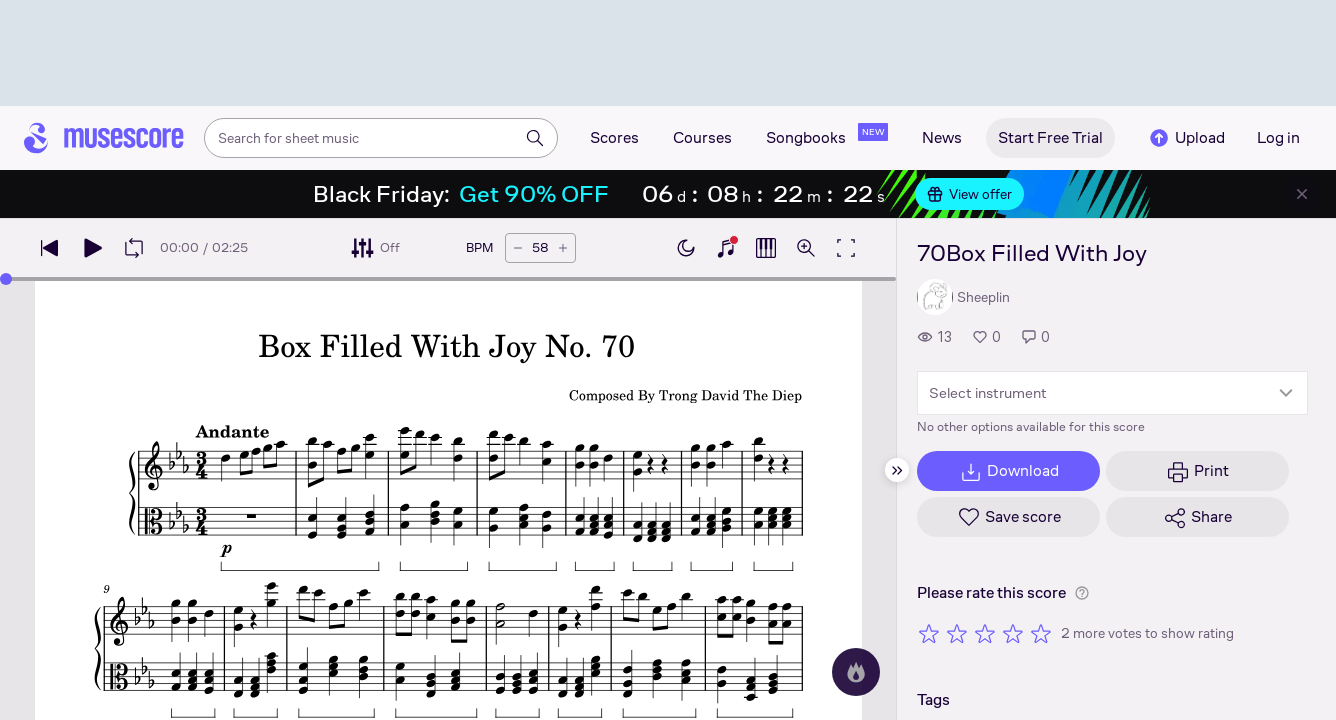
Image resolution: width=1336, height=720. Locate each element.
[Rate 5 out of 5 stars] (1041, 633)
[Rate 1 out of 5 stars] (929, 633)
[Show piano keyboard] (726, 248)
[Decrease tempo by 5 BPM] (518, 248)
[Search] (535, 138)
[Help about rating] (1082, 593)
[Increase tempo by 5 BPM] (563, 248)
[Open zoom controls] (806, 248)
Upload (1186, 138)
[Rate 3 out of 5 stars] (985, 633)
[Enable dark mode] (686, 248)
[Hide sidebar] (897, 470)
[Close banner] (1302, 194)
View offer (969, 194)
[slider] (6, 279)
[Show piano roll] (766, 248)
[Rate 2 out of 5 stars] (957, 633)
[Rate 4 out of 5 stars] (1013, 633)
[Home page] (104, 138)
